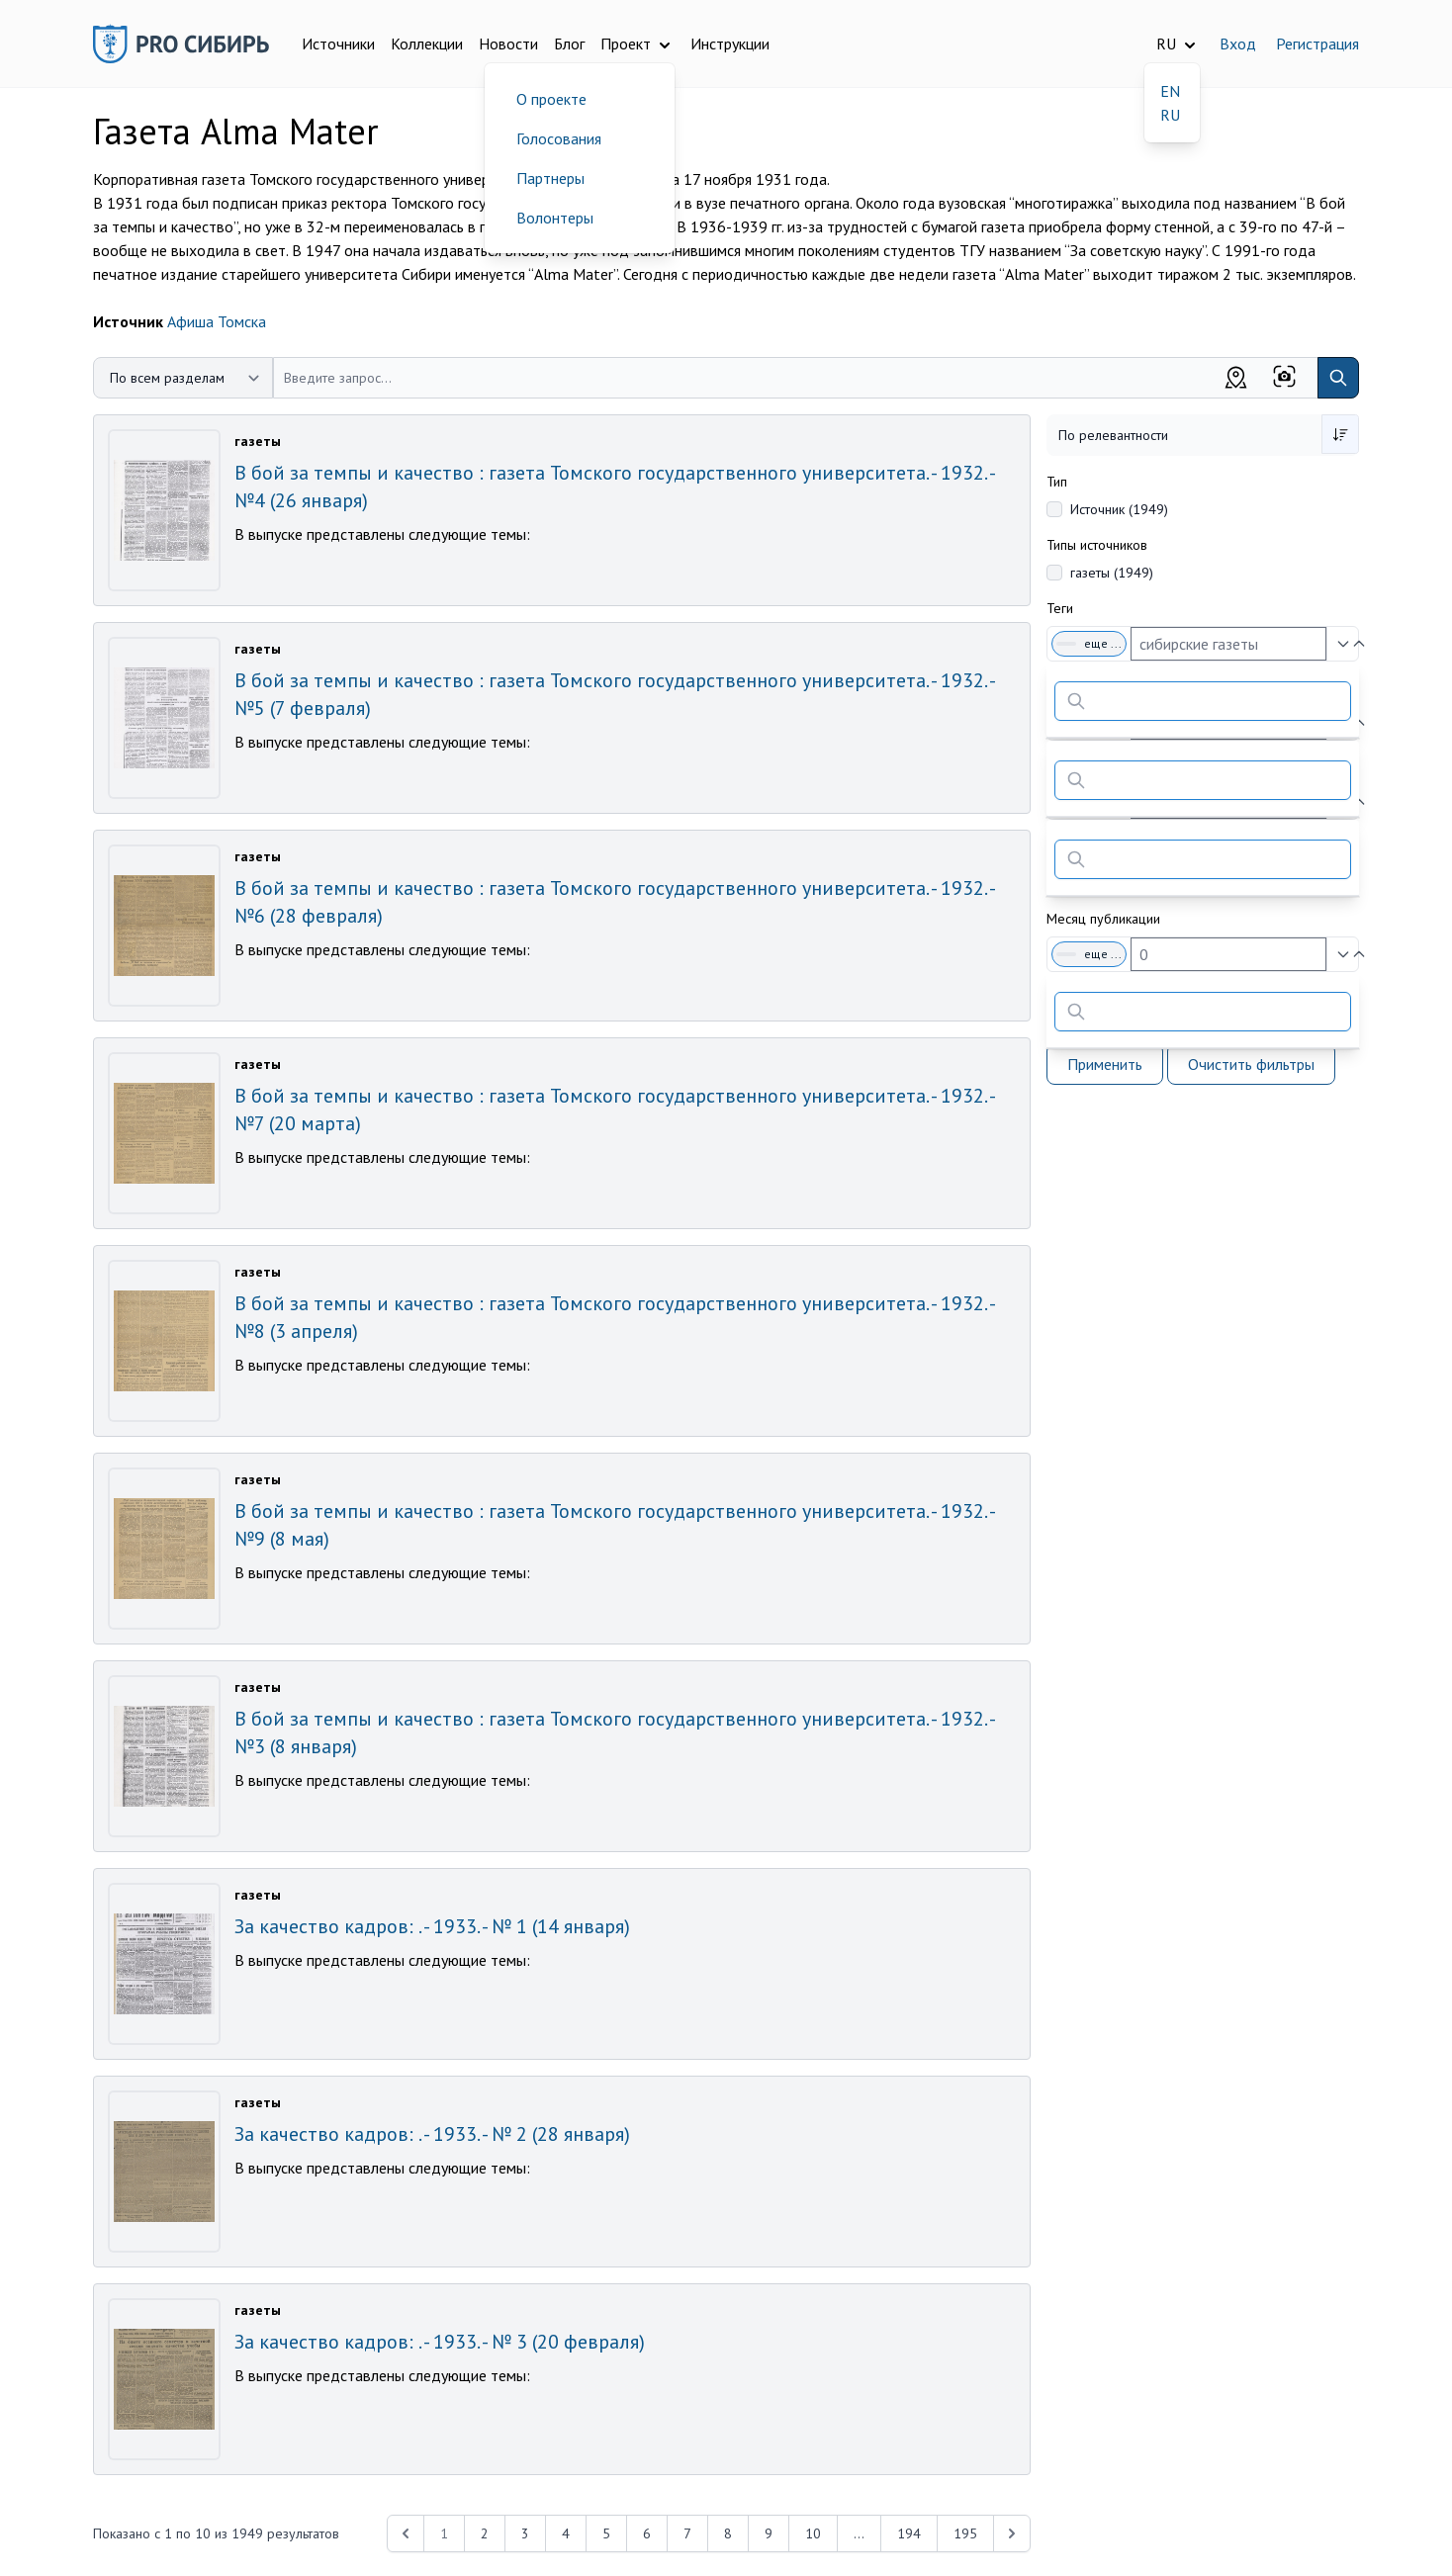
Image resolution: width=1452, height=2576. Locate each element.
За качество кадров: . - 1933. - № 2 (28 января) (432, 2134)
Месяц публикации (1103, 919)
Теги (1059, 608)
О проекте (551, 99)
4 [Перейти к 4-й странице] (566, 2533)
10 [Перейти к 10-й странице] (813, 2533)
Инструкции (730, 43)
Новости (508, 43)
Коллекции (427, 43)
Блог (569, 43)
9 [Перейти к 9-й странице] (768, 2533)
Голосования (558, 138)
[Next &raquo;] (1012, 2533)
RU (1170, 115)
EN (1170, 91)
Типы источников (1096, 545)
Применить (1104, 1064)
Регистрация (1317, 43)
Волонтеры (554, 217)
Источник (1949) (1119, 509)
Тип (1056, 481)
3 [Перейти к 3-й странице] (525, 2533)
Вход (1238, 43)
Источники (338, 43)
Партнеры (550, 178)
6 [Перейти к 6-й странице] (647, 2533)
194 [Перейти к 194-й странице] (909, 2533)
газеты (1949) (1111, 572)
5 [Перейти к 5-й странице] (606, 2533)
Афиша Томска (216, 321)
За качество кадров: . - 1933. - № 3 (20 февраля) (439, 2341)
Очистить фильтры (1251, 1064)
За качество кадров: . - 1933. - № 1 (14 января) (432, 1926)
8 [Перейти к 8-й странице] (728, 2533)
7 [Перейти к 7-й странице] (687, 2533)
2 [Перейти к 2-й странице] (485, 2533)
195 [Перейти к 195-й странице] (965, 2533)
